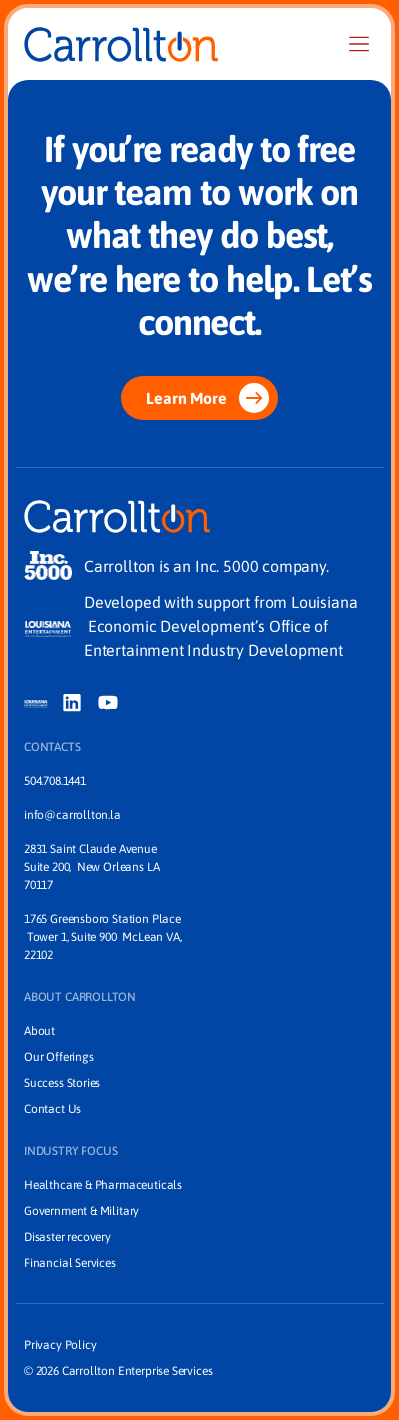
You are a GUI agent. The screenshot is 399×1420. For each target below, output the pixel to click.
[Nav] (359, 44)
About (39, 1031)
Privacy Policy (60, 1345)
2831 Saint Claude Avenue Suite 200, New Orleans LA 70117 (93, 867)
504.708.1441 (55, 781)
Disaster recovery (67, 1237)
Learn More (207, 398)
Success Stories (62, 1083)
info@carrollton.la (72, 815)
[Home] (121, 44)
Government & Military (81, 1211)
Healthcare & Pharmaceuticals (103, 1185)
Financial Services (70, 1263)
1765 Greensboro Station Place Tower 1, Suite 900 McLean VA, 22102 (102, 937)
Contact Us (52, 1109)
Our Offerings (59, 1057)
